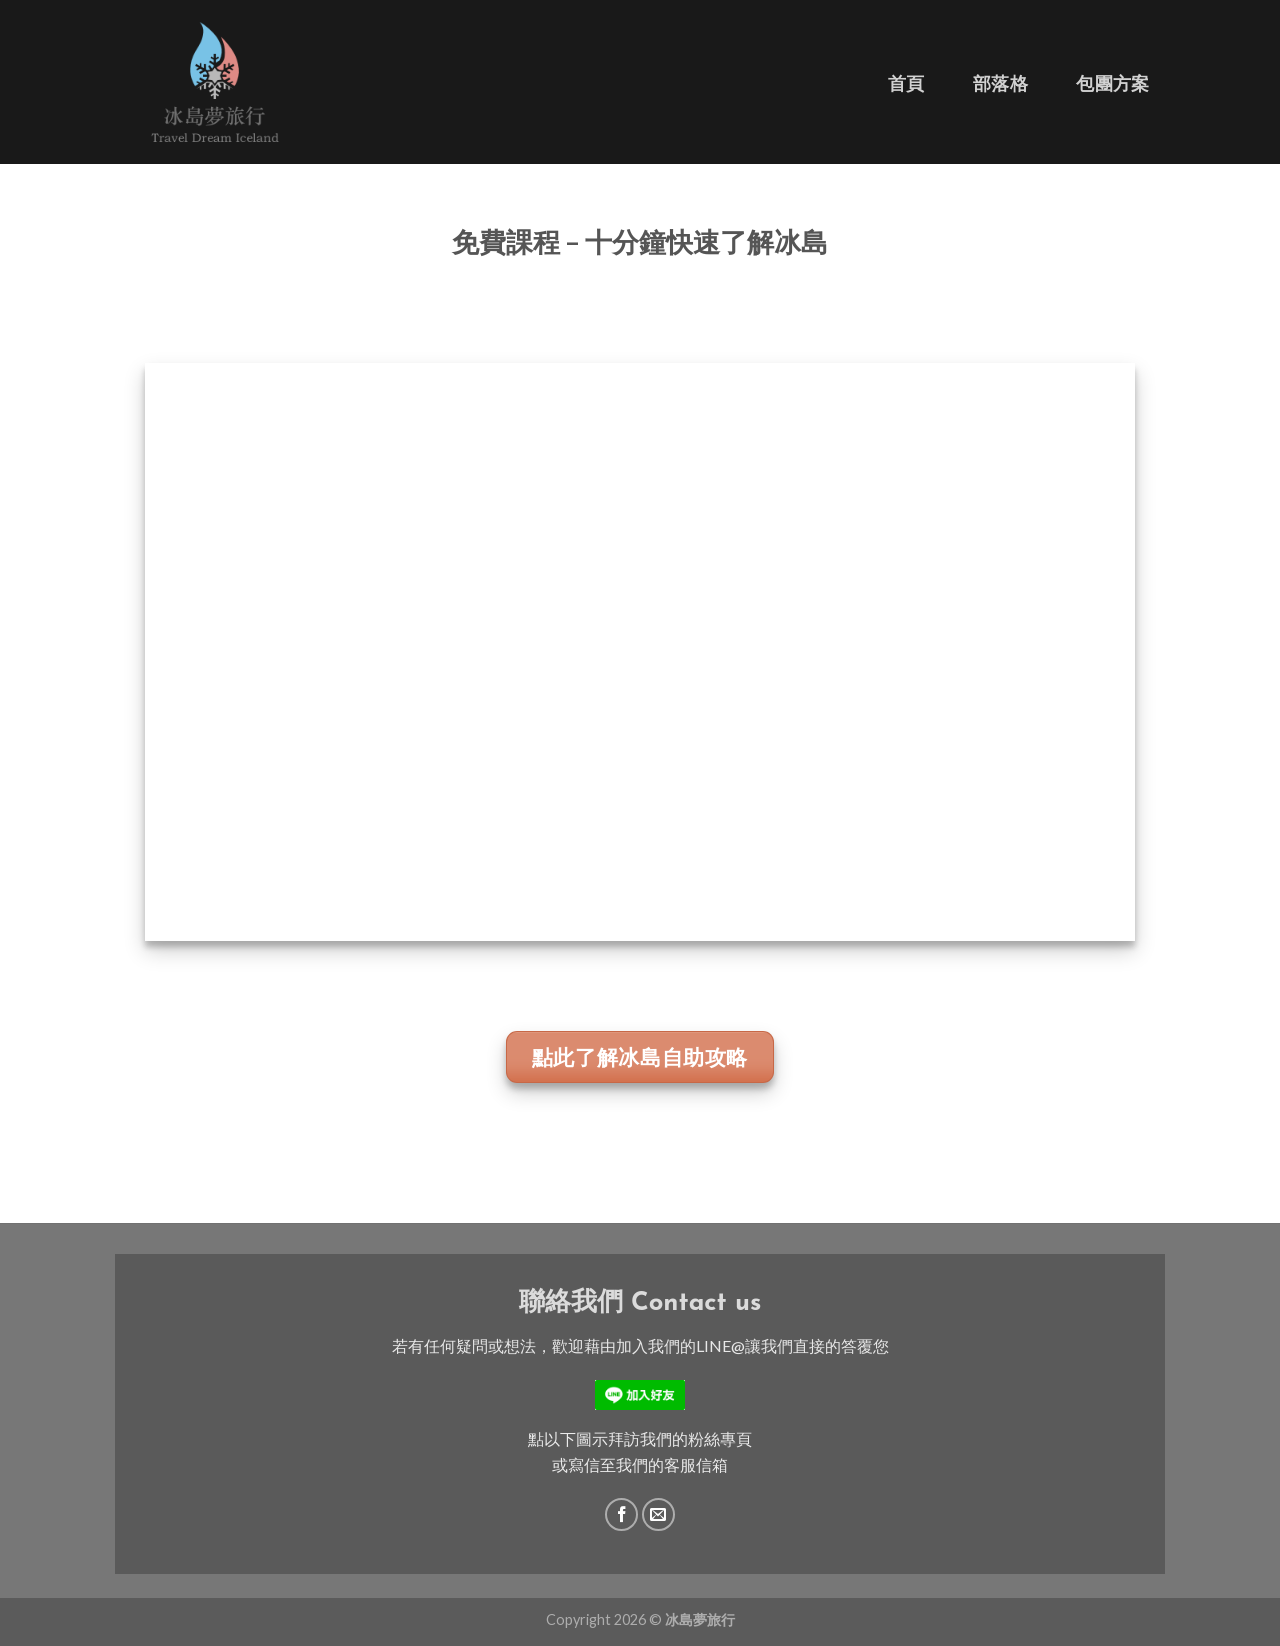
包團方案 (1112, 83)
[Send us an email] (658, 1514)
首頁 (906, 83)
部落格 (1000, 83)
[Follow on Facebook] (621, 1514)
